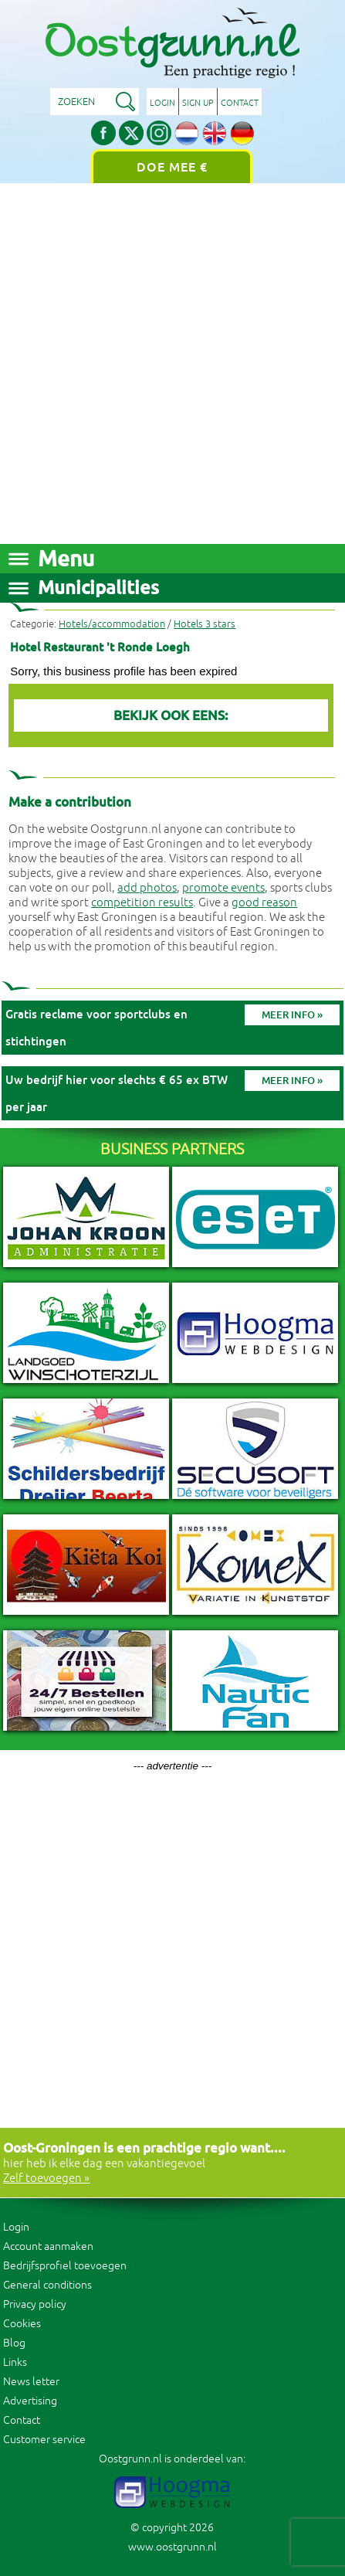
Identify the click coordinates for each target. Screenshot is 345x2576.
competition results (142, 902)
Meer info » (292, 1014)
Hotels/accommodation (112, 624)
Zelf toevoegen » (46, 2178)
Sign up (198, 102)
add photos (147, 888)
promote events (223, 888)
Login (162, 102)
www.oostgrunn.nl (172, 2547)
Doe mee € (172, 167)
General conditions (47, 2285)
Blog (14, 2343)
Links (15, 2362)
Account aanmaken (48, 2246)
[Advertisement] (172, 363)
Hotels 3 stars (204, 624)
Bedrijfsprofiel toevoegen (65, 2265)
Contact (240, 102)
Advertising (30, 2401)
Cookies (22, 2323)
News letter (31, 2381)
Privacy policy (34, 2304)
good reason (264, 902)
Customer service (44, 2439)
